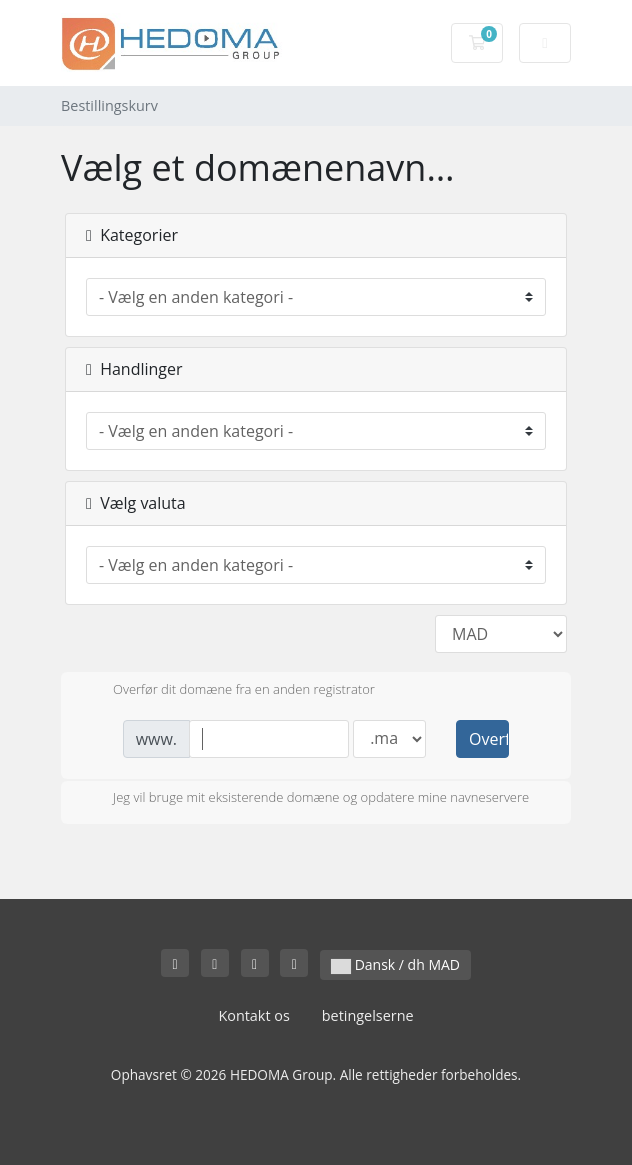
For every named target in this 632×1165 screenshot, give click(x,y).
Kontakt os (253, 1015)
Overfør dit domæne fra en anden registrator (228, 691)
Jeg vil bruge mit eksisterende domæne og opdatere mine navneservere (305, 799)
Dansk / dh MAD (395, 964)
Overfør (489, 739)
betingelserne (368, 1015)
